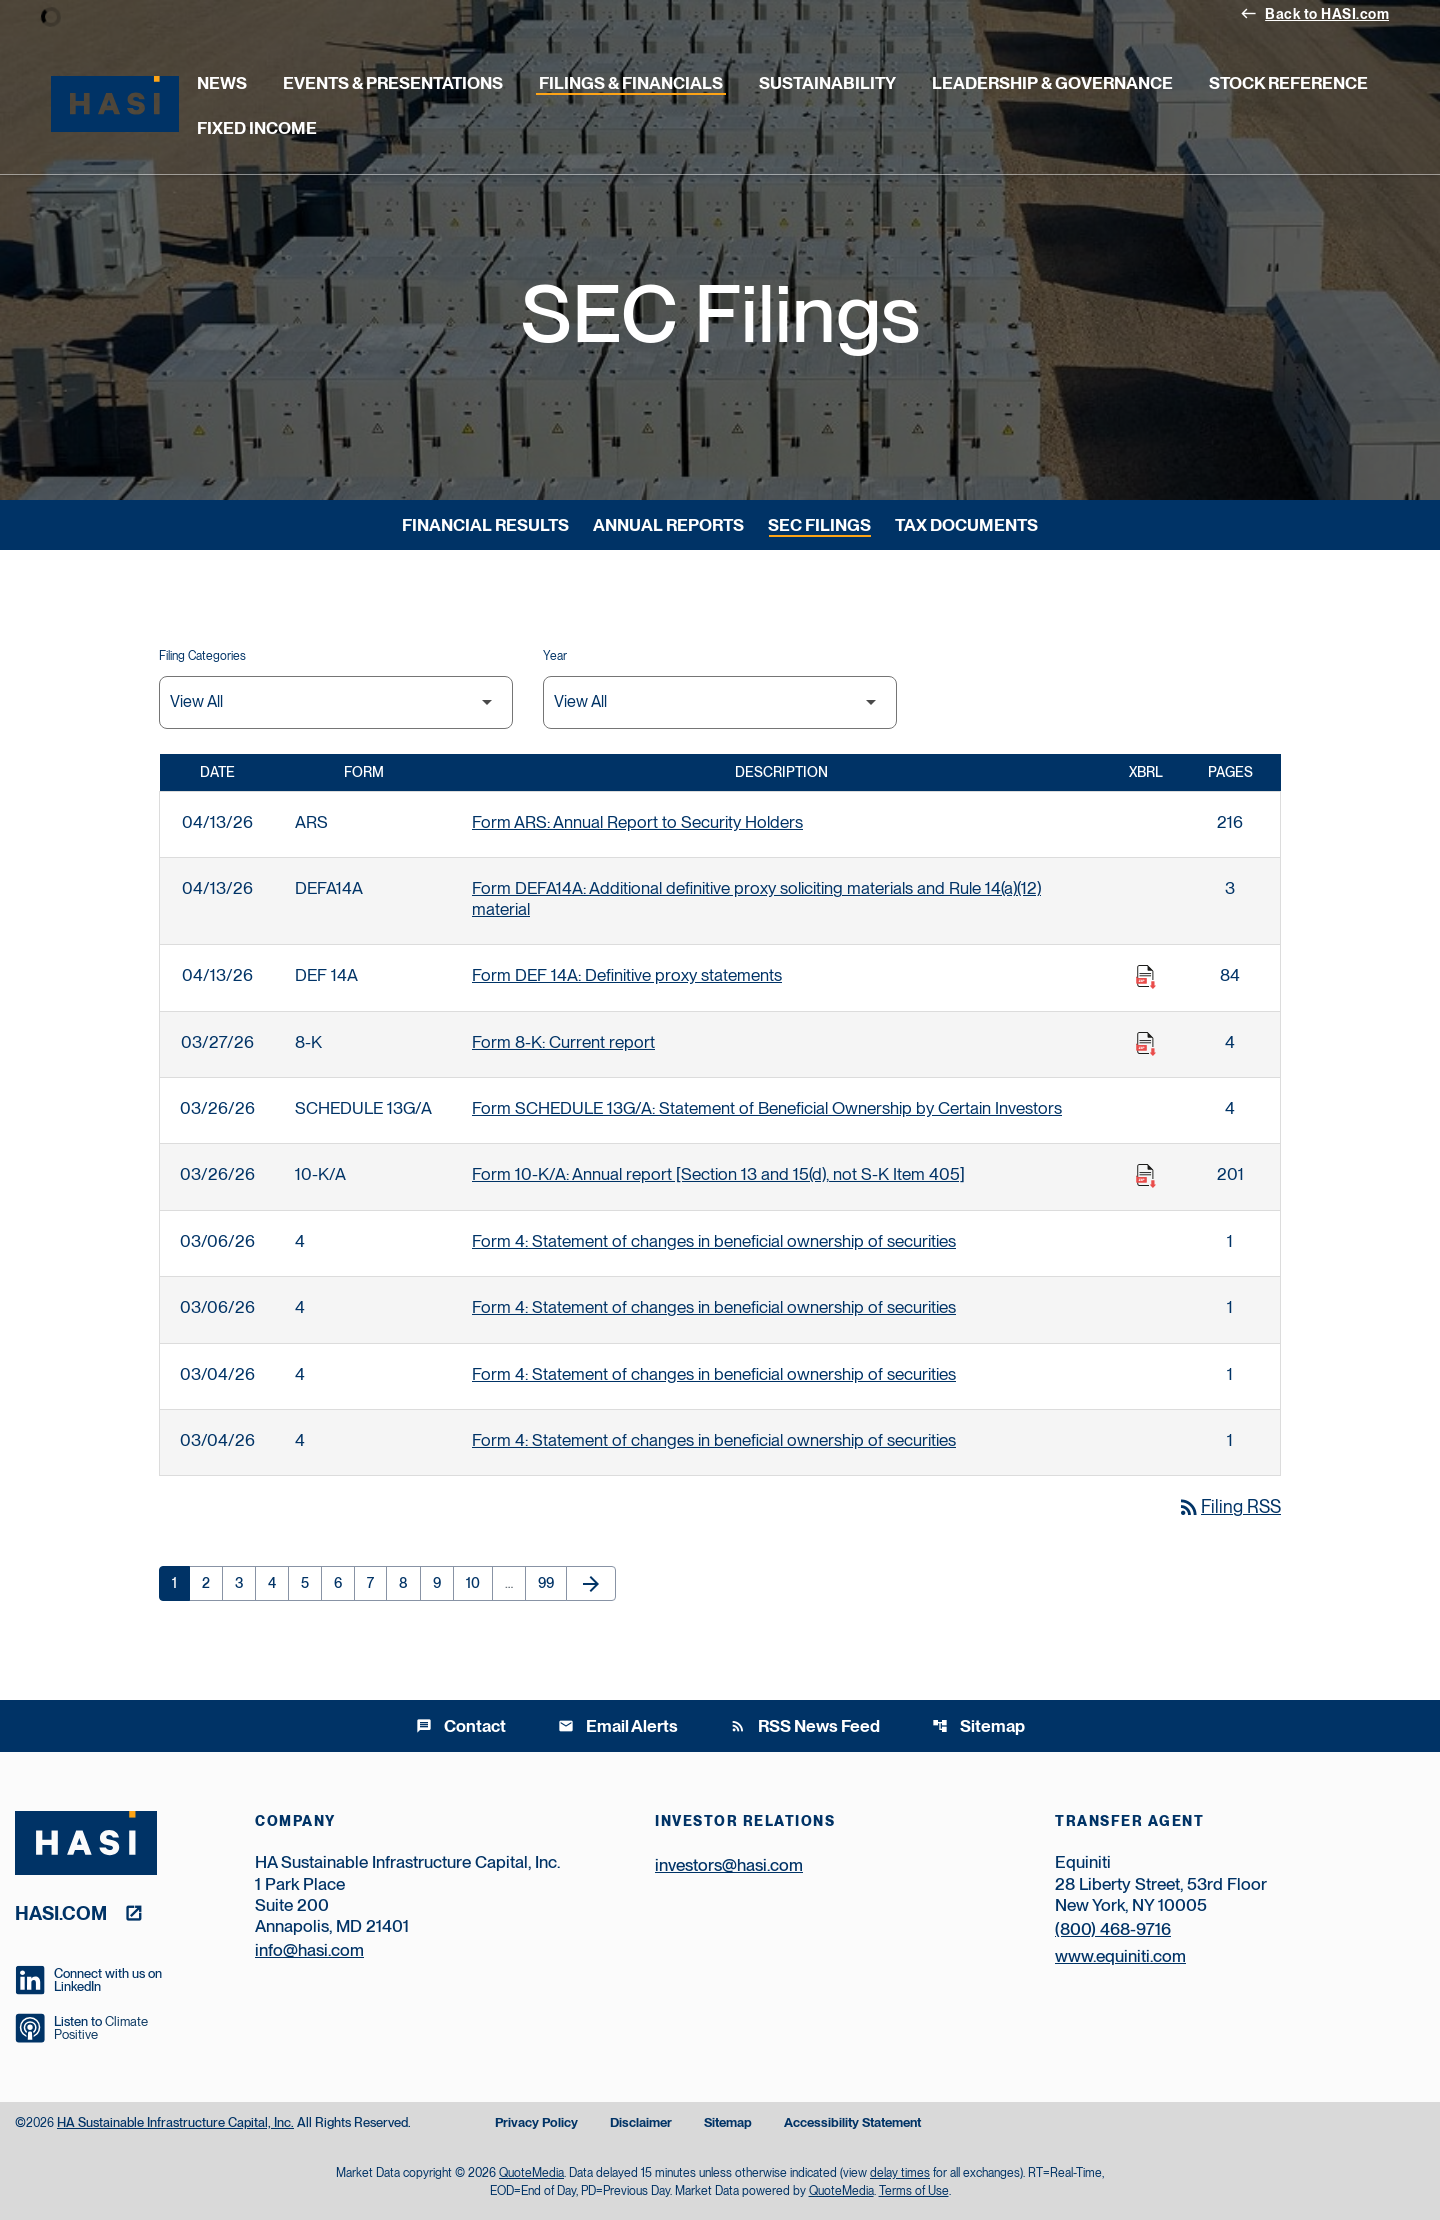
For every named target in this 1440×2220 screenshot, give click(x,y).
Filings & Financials (631, 83)
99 (552, 1583)
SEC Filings (819, 525)
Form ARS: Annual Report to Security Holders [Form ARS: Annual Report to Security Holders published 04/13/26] (637, 822)
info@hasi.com (309, 1950)
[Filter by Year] (720, 702)
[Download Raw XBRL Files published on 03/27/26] (1146, 1044)
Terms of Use (914, 2191)
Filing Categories (202, 656)
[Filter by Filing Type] (336, 702)
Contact (461, 1726)
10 (479, 1583)
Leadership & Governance (1052, 83)
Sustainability (827, 83)
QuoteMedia (531, 2173)
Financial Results (485, 525)
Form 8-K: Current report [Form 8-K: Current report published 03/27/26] (563, 1042)
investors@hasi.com (729, 1865)
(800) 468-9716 (1113, 1929)
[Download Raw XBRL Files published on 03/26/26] (1146, 1176)
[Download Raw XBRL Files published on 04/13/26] (1146, 977)
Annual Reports (668, 525)
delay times (900, 2173)
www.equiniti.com (1120, 1956)
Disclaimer (641, 2123)
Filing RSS (1229, 1506)
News (222, 83)
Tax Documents (966, 525)
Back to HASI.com (1314, 13)
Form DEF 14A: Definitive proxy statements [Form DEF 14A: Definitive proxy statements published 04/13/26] (627, 975)
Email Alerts (618, 1726)
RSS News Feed (805, 1726)
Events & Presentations (393, 83)
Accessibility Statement (852, 2123)
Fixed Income (257, 128)
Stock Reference (1288, 83)
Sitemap (978, 1726)
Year (555, 656)
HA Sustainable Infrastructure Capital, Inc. (175, 2122)
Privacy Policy (536, 2123)
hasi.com (61, 1912)
